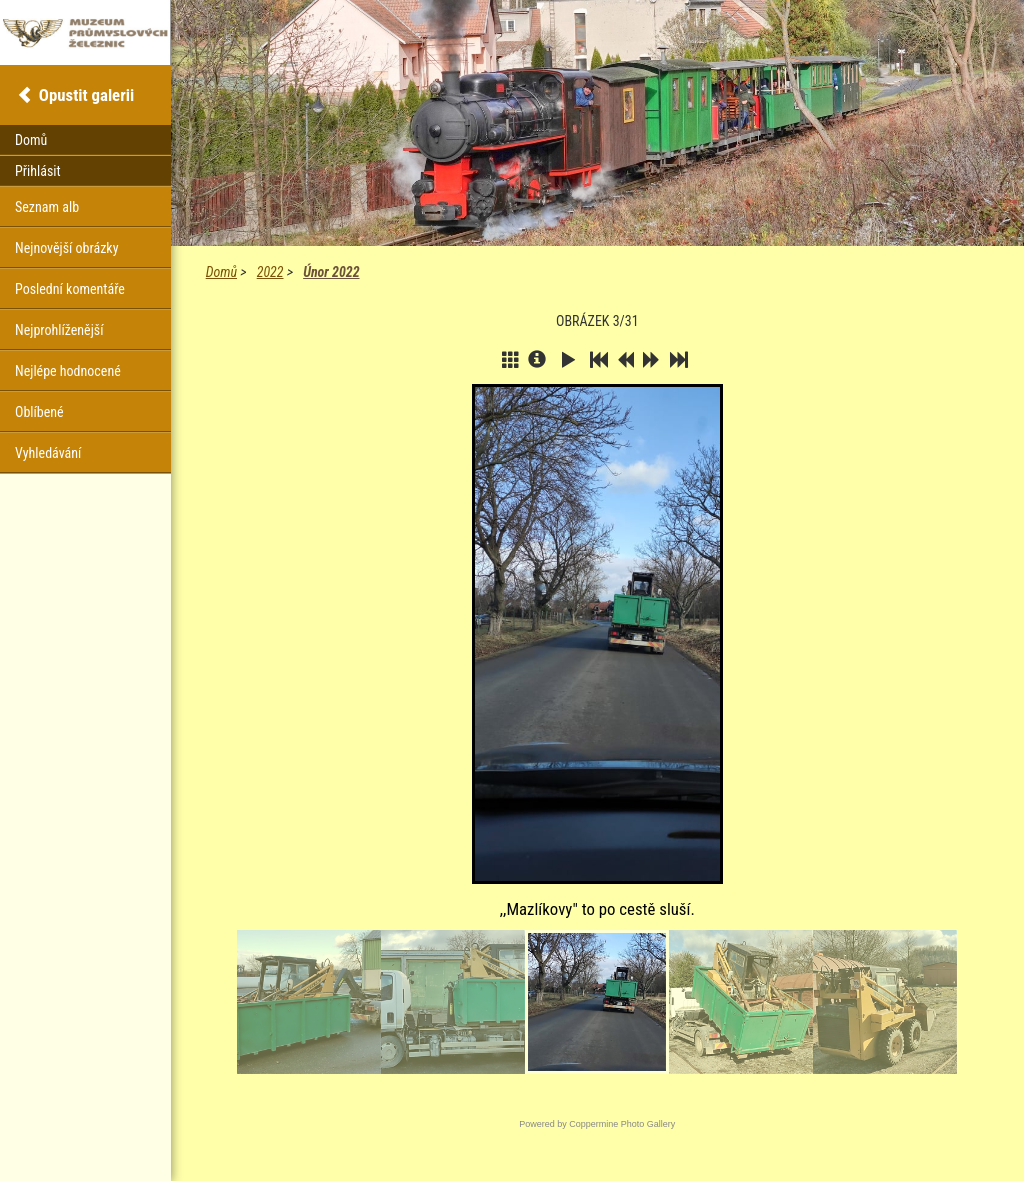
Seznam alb (47, 207)
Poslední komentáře (70, 289)
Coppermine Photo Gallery (622, 1124)
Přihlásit (38, 171)
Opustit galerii (86, 95)
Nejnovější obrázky (67, 248)
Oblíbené (39, 412)
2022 (270, 272)
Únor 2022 (331, 272)
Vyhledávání (48, 453)
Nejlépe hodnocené (68, 371)
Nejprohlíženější (59, 330)
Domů (221, 272)
